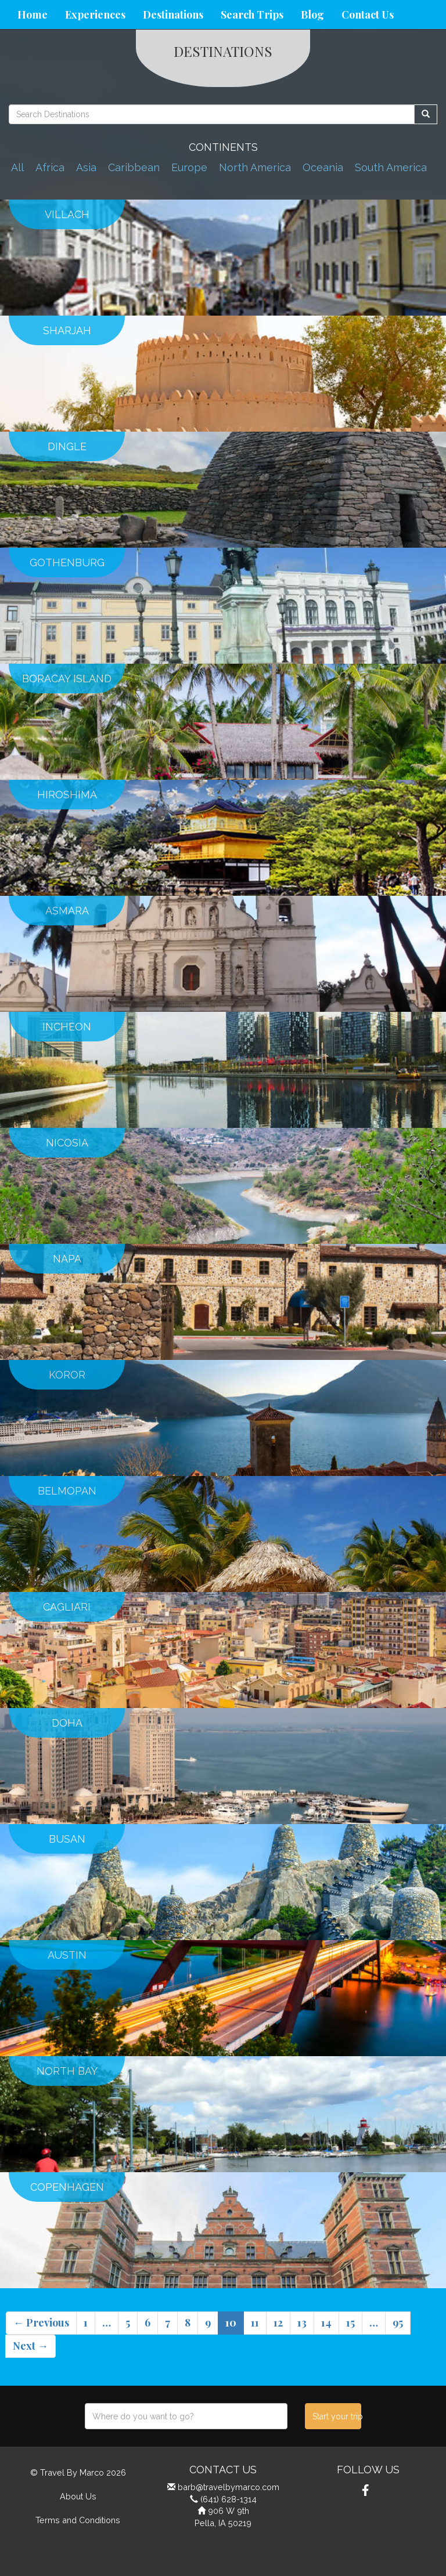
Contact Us (367, 14)
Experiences (95, 14)
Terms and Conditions (77, 2520)
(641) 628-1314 (228, 2499)
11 (255, 2322)
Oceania (323, 167)
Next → (30, 2346)
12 (278, 2322)
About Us (78, 2496)
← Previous (41, 2322)
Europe (189, 167)
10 (230, 2322)
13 (302, 2322)
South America (391, 167)
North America (255, 167)
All (17, 167)
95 (398, 2322)
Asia (86, 167)
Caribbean (134, 167)
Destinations (173, 14)
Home (32, 14)
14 (326, 2322)
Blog (312, 14)
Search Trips (252, 14)
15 (350, 2322)
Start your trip (336, 2416)
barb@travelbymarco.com (228, 2487)
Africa (49, 167)
